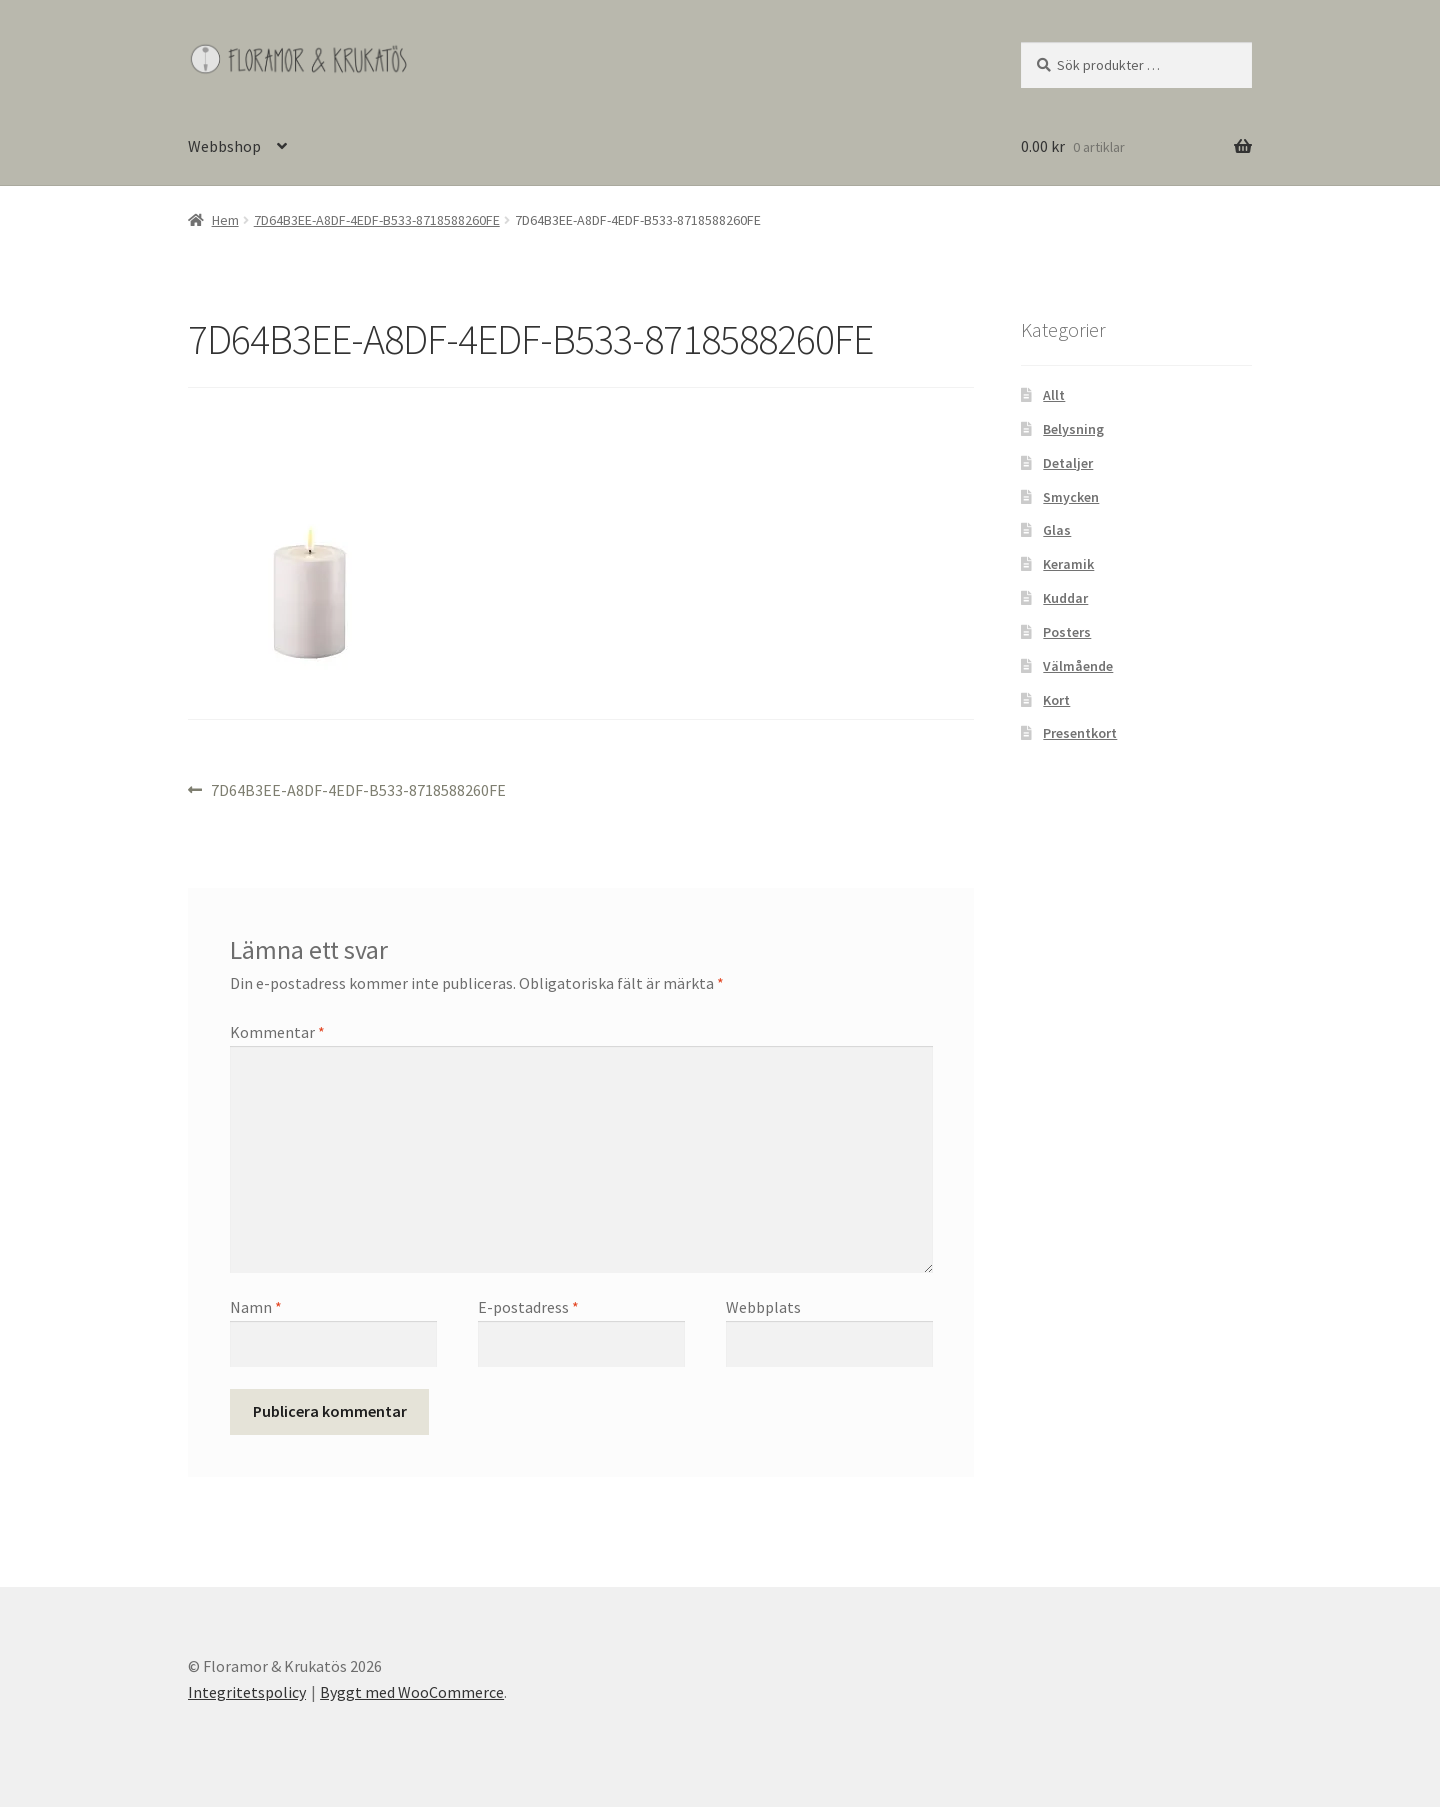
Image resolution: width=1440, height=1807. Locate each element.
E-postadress (528, 1307)
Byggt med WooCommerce (412, 1692)
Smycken (1071, 497)
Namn (256, 1307)
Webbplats (763, 1307)
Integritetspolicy (247, 1692)
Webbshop (224, 146)
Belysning (1073, 429)
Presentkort (1080, 733)
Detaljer (1068, 463)
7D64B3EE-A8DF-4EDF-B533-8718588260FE (377, 220)
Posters (1067, 632)
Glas (1057, 530)
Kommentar (277, 1032)
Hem (225, 220)
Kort (1056, 700)
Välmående (1078, 666)
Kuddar (1065, 598)
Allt (1054, 395)
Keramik (1068, 564)
